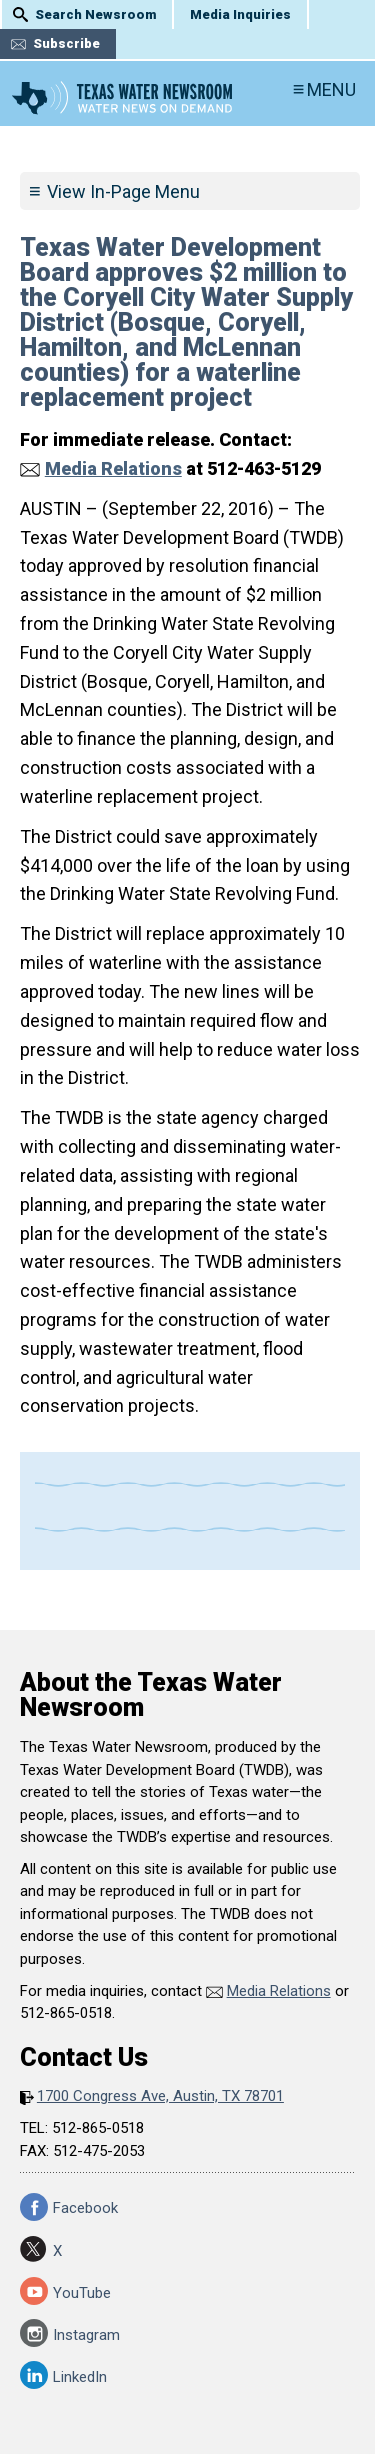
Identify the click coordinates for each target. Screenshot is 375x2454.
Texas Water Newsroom (122, 98)
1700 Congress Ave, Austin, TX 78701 (160, 2096)
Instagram (86, 2335)
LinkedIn (80, 2377)
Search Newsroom (95, 14)
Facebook (85, 2208)
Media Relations (113, 468)
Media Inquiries (240, 14)
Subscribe (66, 43)
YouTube (82, 2293)
